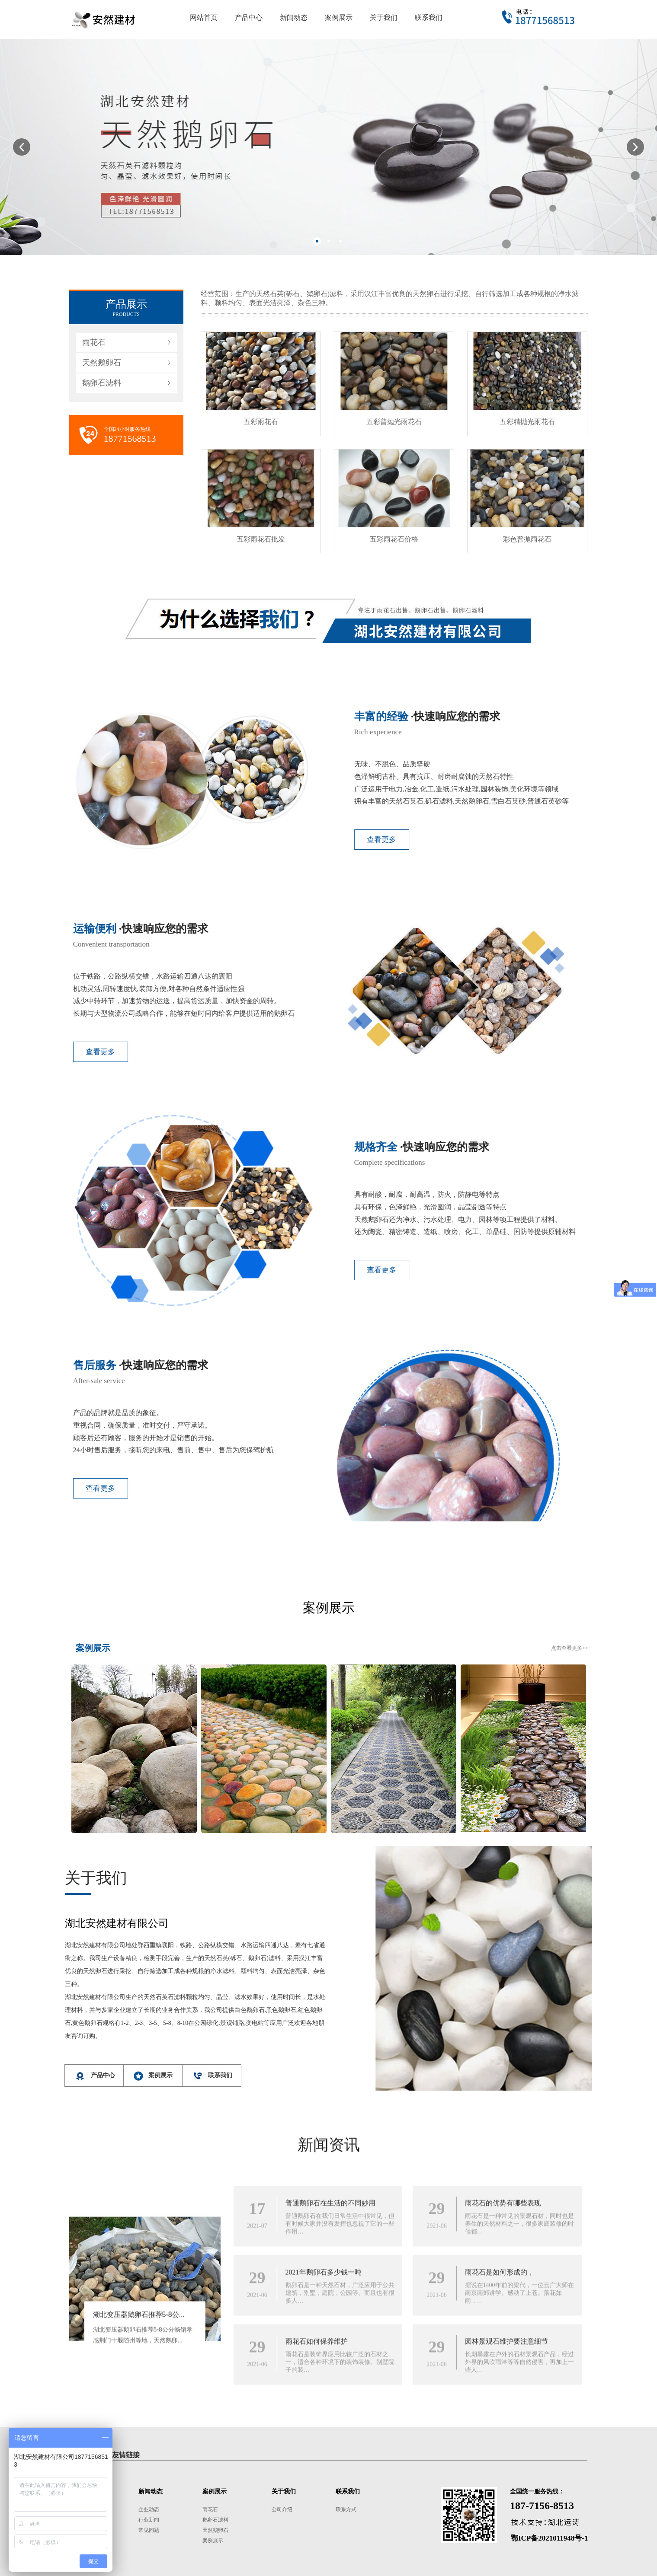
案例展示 (212, 2541)
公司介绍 (282, 2509)
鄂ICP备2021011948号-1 (549, 2538)
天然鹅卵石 (101, 362)
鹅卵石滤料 (101, 383)
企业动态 (148, 2509)
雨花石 (94, 342)
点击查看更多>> (569, 1648)
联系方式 (346, 2509)
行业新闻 (148, 2520)
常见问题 (148, 2530)
